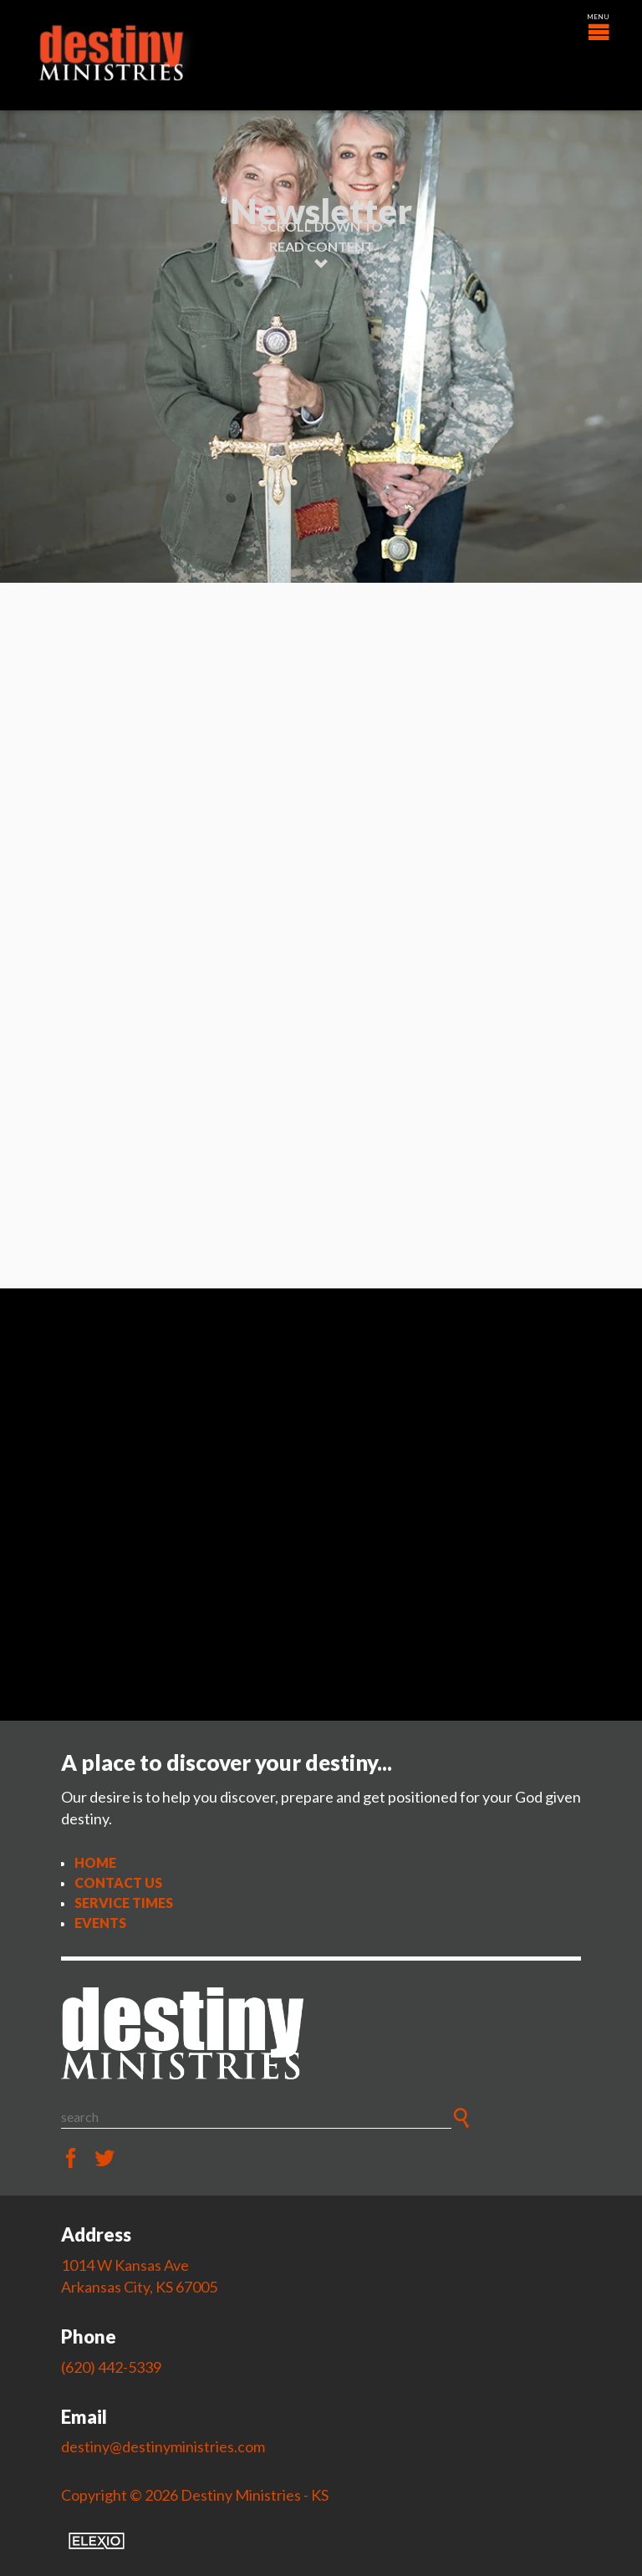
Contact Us (118, 1882)
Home (95, 1862)
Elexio (96, 2541)
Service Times (123, 1902)
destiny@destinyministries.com (163, 2446)
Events (100, 1923)
